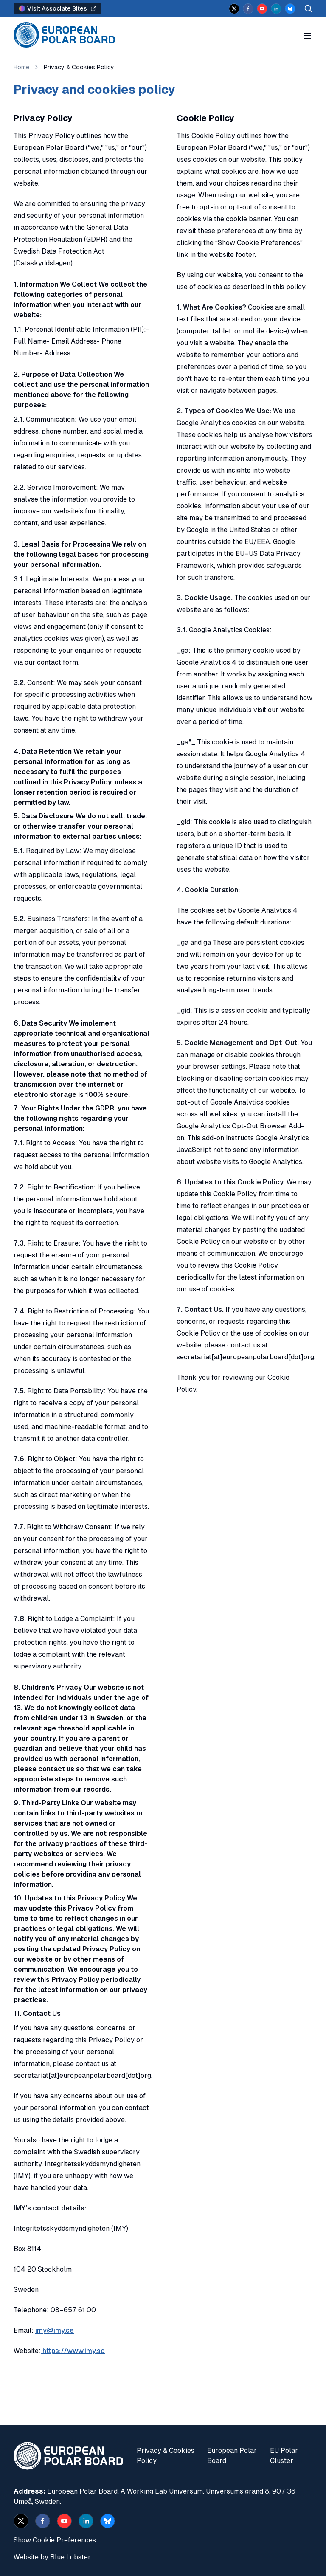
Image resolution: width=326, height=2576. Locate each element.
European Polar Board (232, 2455)
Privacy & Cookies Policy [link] (79, 67)
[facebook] (248, 8)
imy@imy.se (54, 2330)
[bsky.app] (290, 8)
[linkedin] (276, 8)
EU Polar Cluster (284, 2455)
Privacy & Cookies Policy (165, 2455)
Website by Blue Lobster (52, 2557)
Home (21, 67)
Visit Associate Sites (57, 8)
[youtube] (262, 8)
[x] (234, 8)
